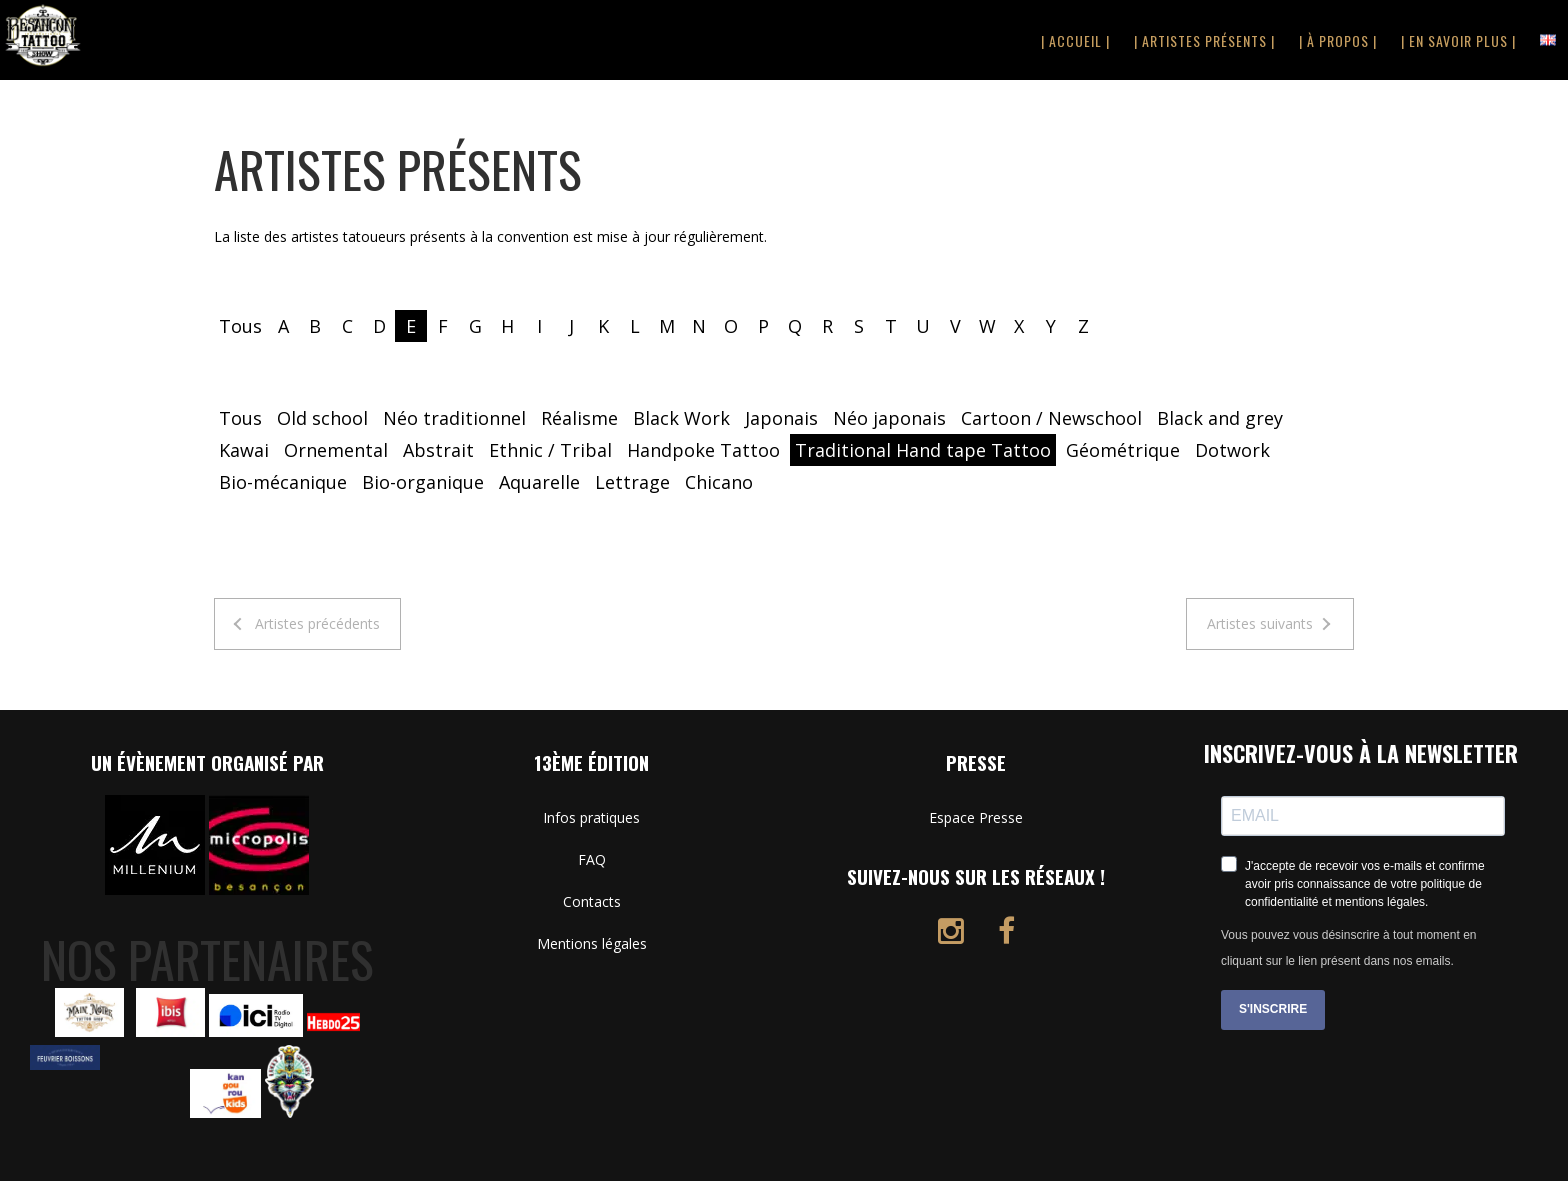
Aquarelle (539, 482)
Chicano (719, 482)
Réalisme (579, 418)
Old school (322, 418)
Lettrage (632, 482)
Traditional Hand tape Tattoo (923, 450)
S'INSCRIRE (1273, 1009)
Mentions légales (592, 943)
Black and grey (1220, 418)
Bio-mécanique (283, 482)
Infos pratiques (591, 817)
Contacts (592, 901)
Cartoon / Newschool (1051, 418)
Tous (240, 326)
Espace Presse (976, 817)
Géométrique (1123, 450)
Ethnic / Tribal (550, 450)
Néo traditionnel (454, 418)
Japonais (781, 418)
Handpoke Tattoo (703, 450)
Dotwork (1232, 450)
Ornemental (336, 450)
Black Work (681, 418)
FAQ (592, 859)
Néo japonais (889, 418)
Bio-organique (423, 482)
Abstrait (438, 450)
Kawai (244, 450)
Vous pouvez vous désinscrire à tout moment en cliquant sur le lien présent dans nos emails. (1348, 948)
